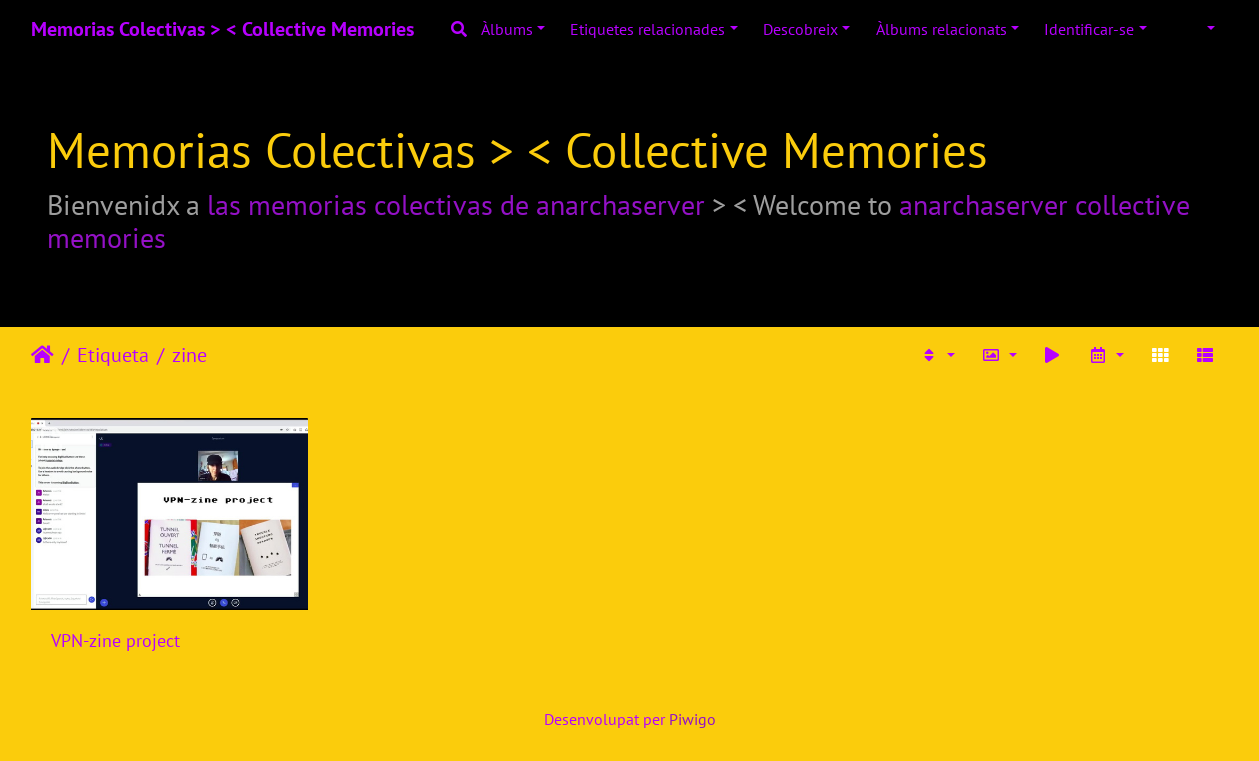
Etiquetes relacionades (647, 29)
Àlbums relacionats (941, 29)
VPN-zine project (115, 640)
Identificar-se (1089, 29)
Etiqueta (113, 355)
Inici (42, 355)
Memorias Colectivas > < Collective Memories (222, 29)
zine (189, 355)
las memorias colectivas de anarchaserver (456, 204)
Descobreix (800, 29)
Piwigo (692, 719)
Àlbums (507, 29)
